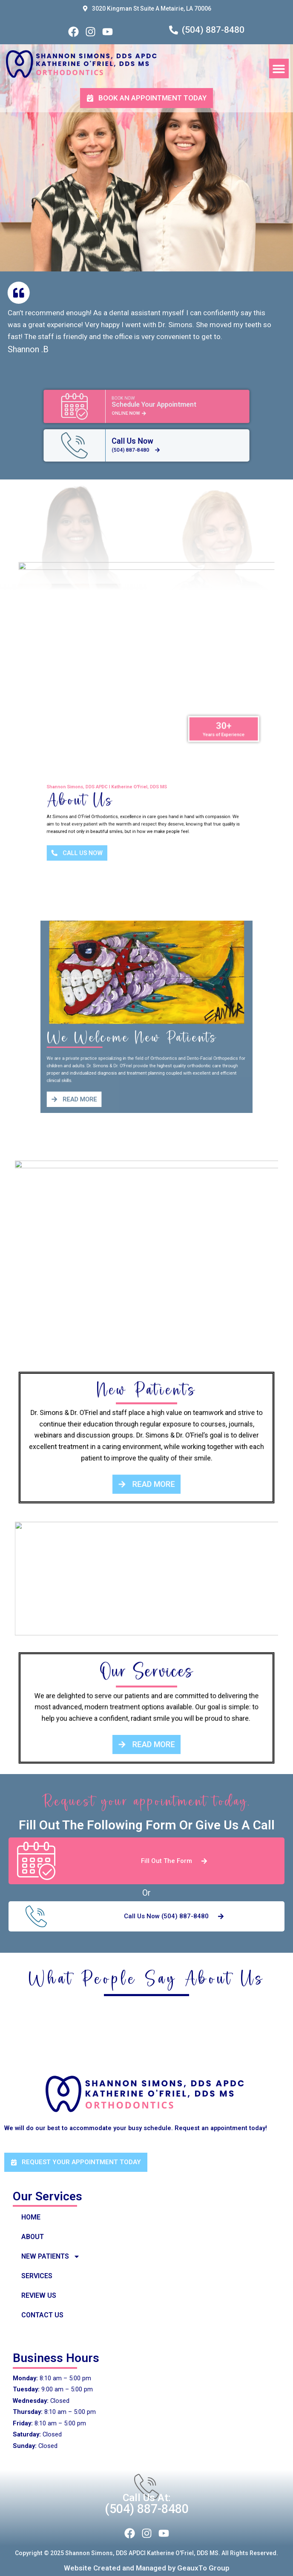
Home (30, 2217)
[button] (279, 69)
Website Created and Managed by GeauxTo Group (147, 2568)
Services (36, 2276)
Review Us (38, 2295)
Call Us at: (147, 2498)
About (32, 2237)
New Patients (50, 2256)
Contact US (42, 2315)
